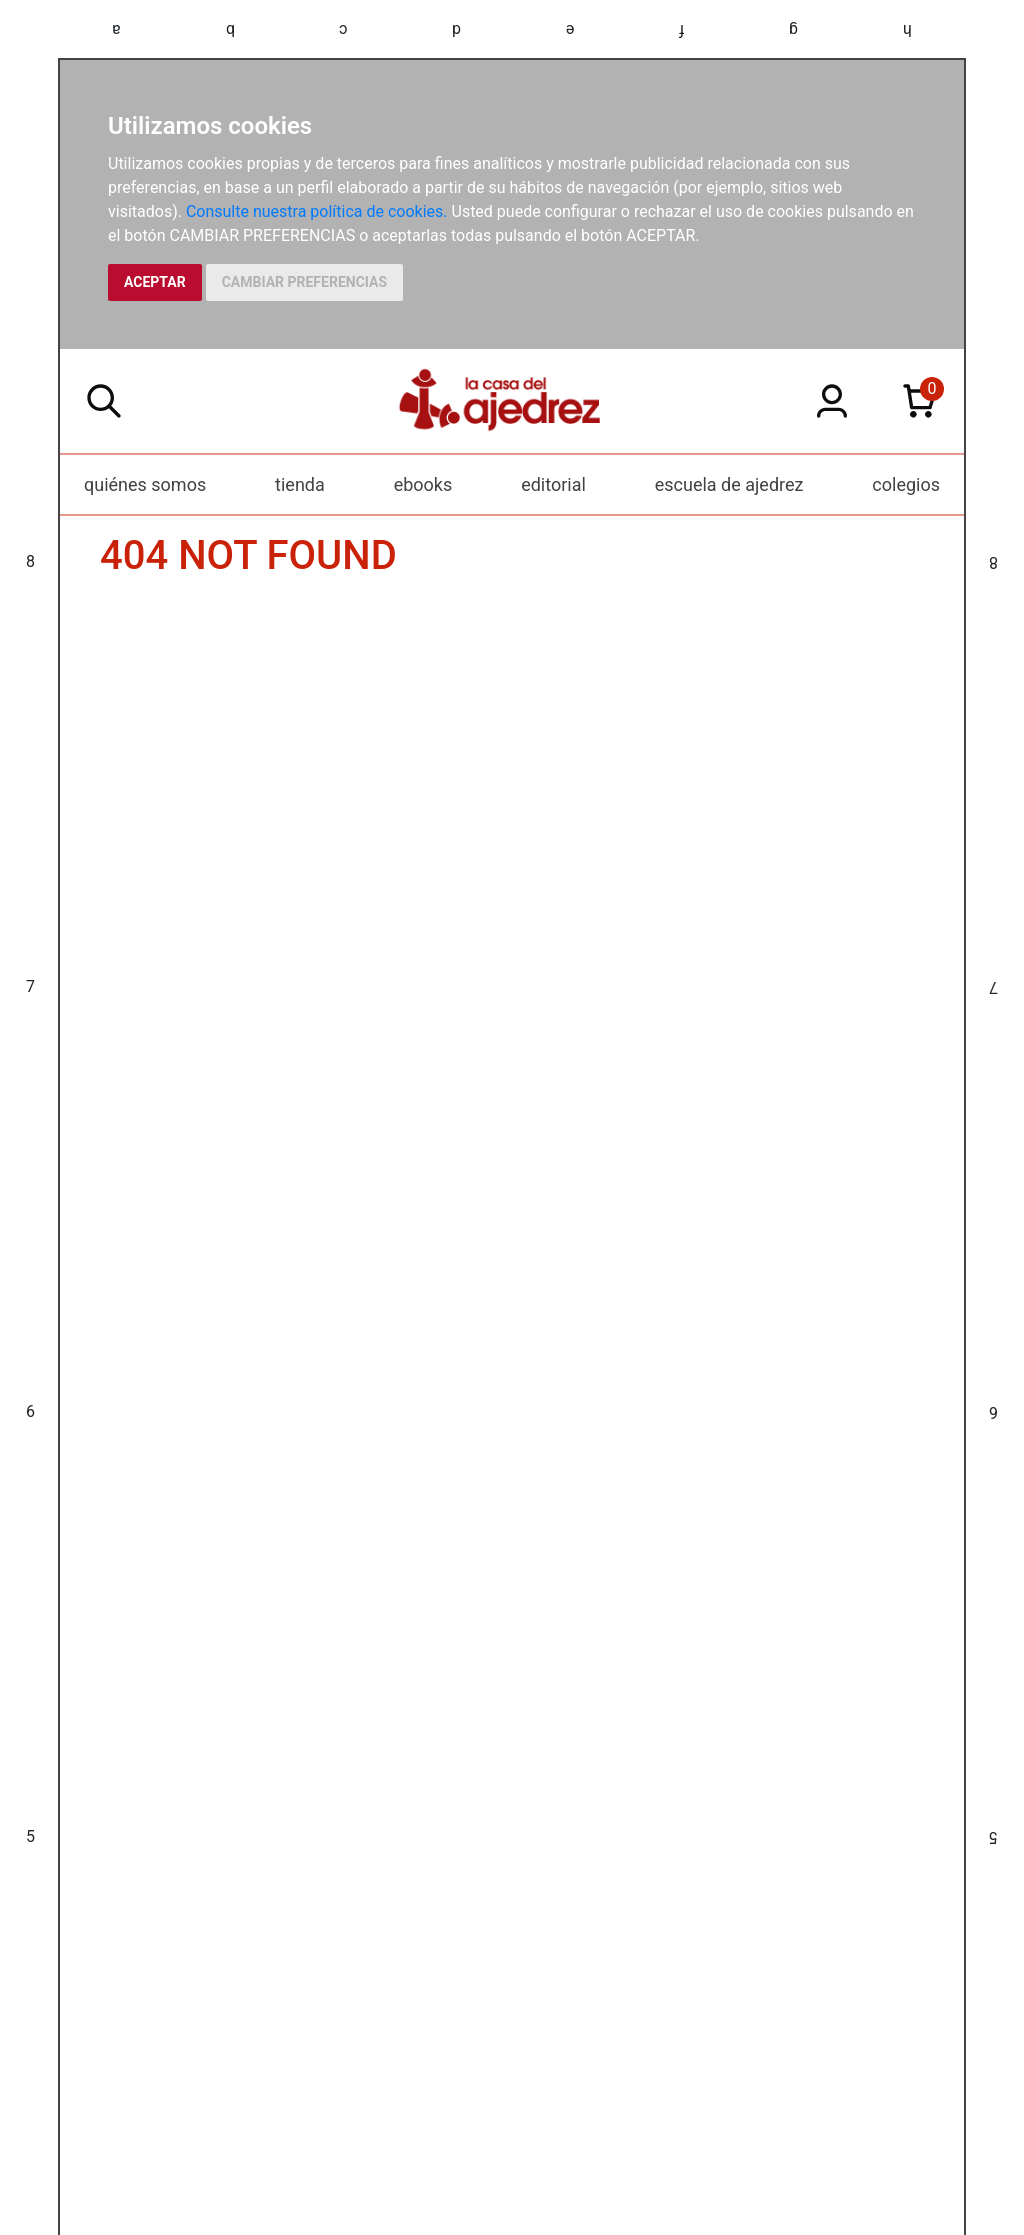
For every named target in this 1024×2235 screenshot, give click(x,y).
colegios (906, 484)
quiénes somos (145, 484)
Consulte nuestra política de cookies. (317, 211)
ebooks (423, 484)
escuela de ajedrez (729, 484)
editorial (553, 484)
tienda (300, 484)
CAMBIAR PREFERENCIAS (304, 282)
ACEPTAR (155, 282)
